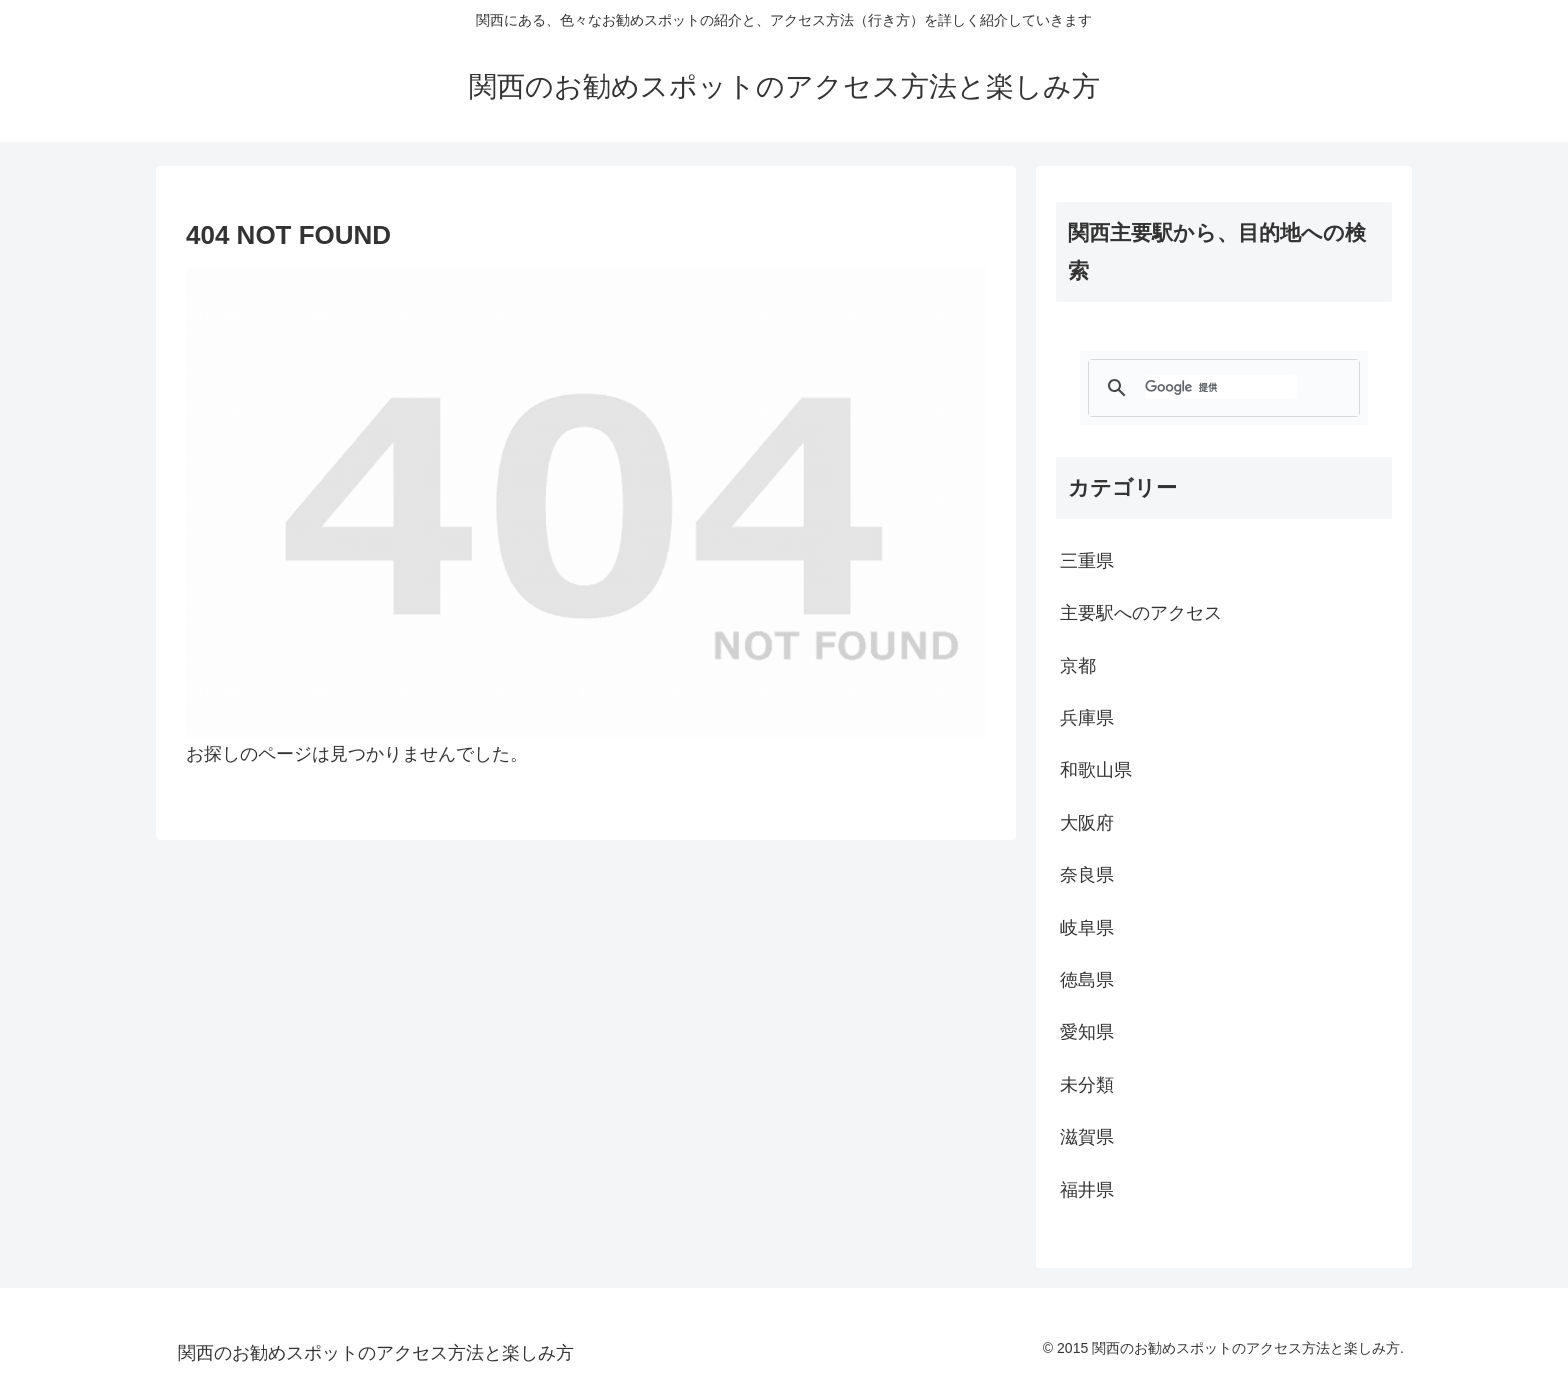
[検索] (1221, 387)
